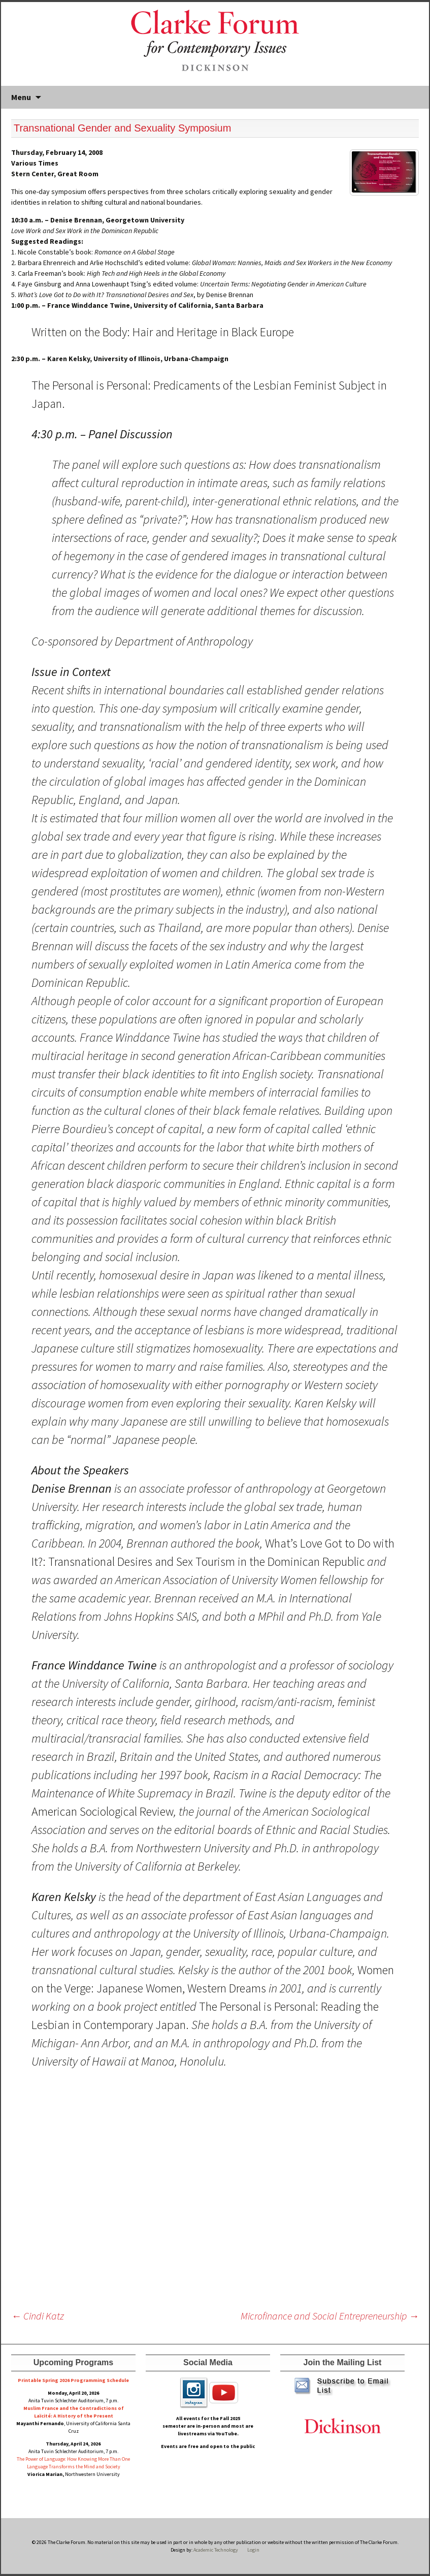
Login (253, 2550)
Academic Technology (215, 2550)
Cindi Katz (37, 2315)
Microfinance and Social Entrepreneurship (330, 2315)
